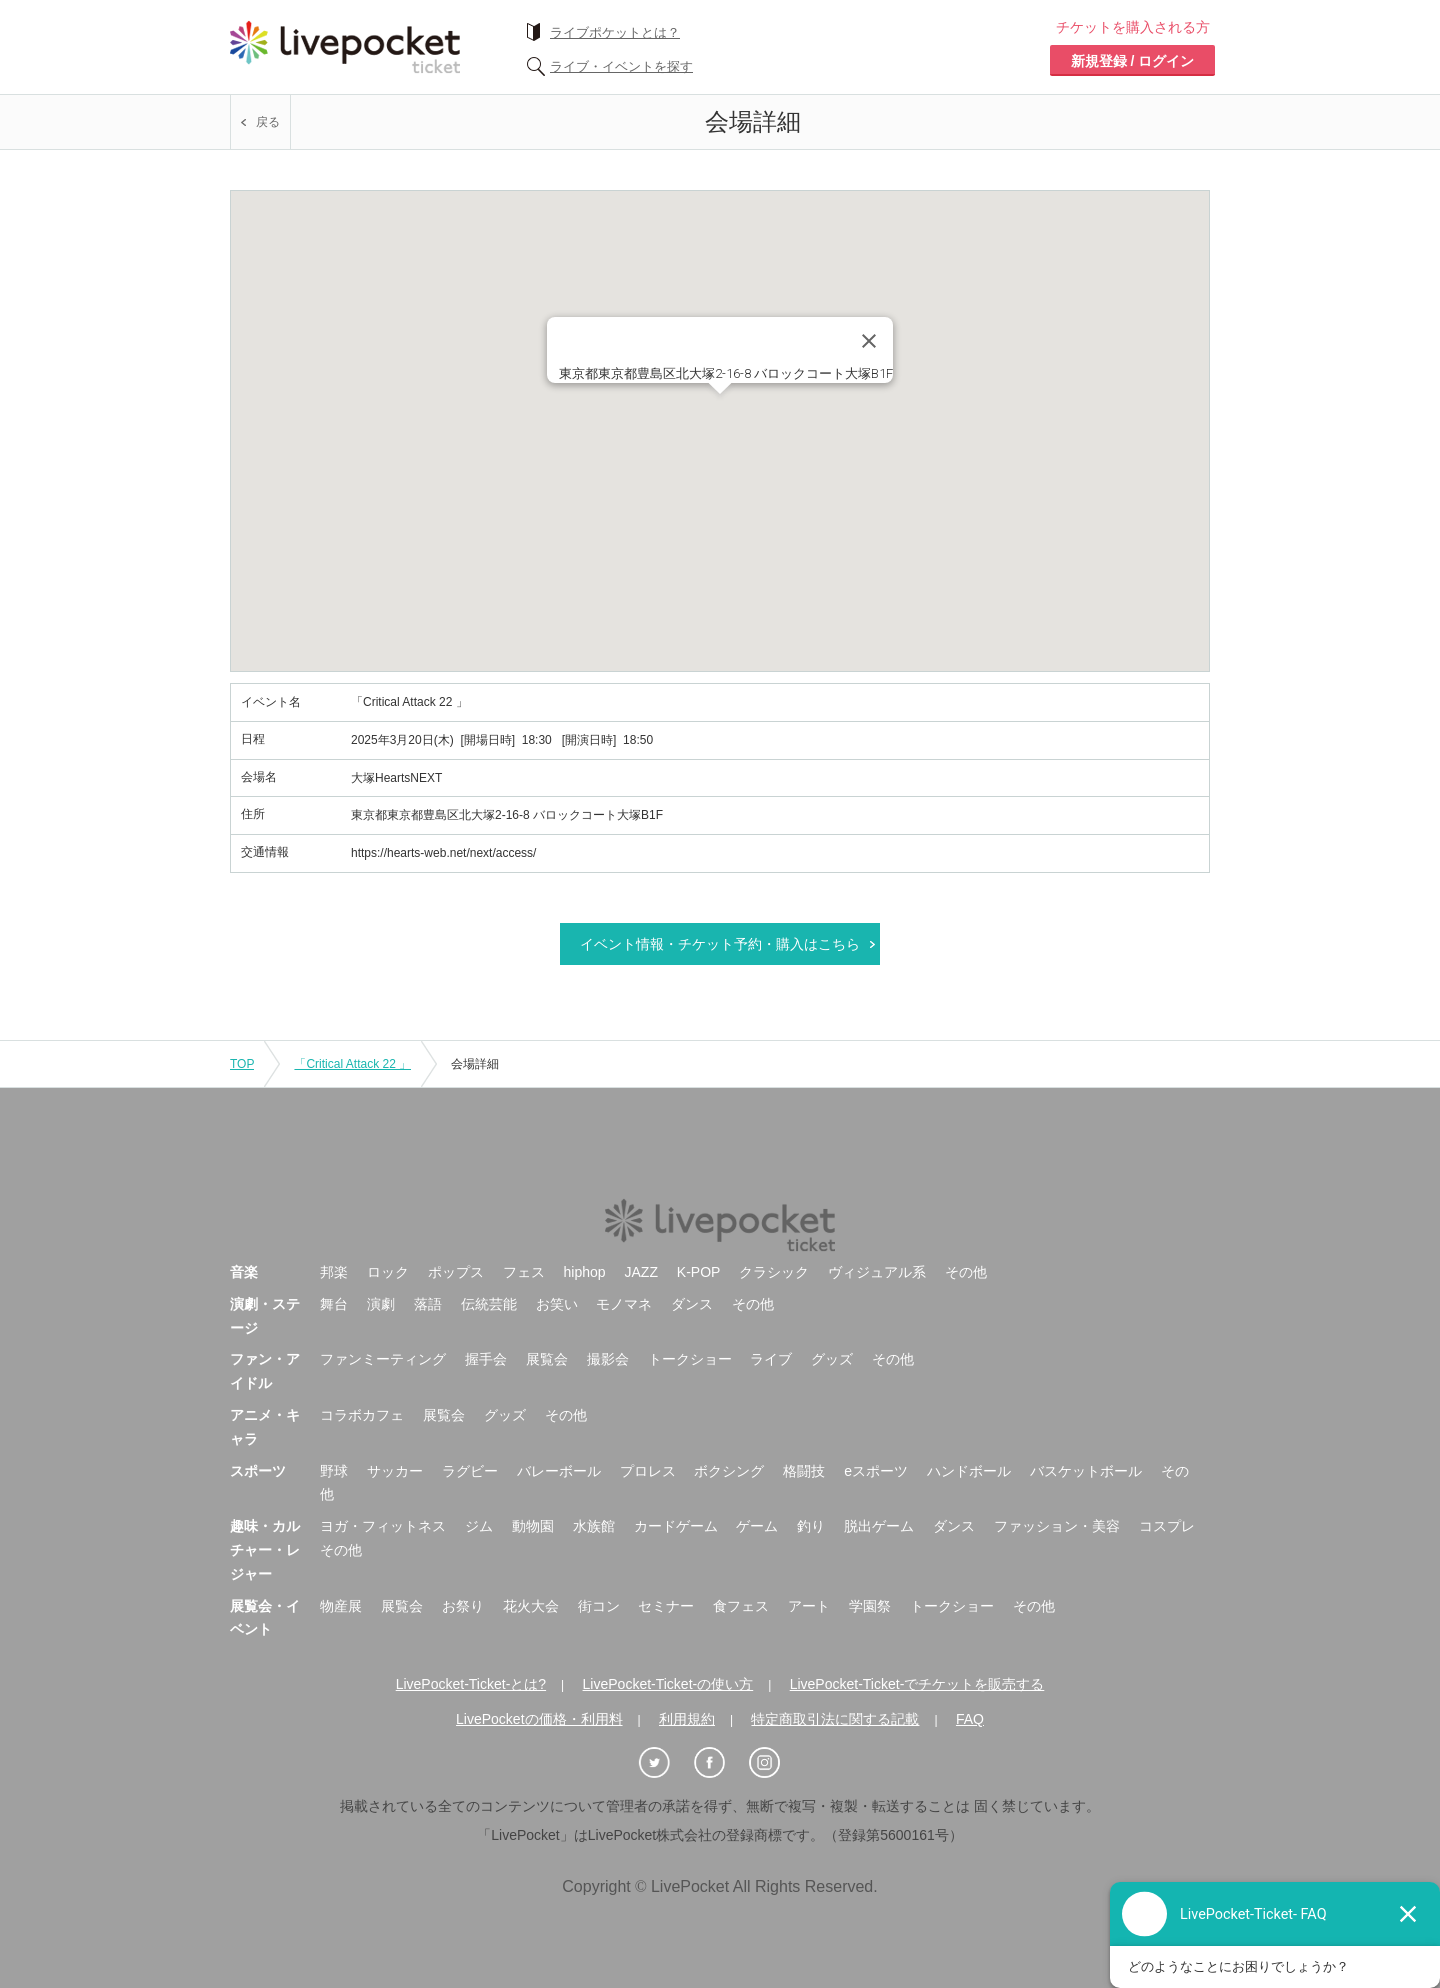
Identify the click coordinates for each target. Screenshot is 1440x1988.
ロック (388, 1272)
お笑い (557, 1304)
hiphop (585, 1272)
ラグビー (470, 1471)
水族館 (594, 1526)
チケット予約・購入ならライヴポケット (345, 47)
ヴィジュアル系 (877, 1272)
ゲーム (757, 1526)
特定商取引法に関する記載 (835, 1719)
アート (809, 1606)
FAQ (970, 1719)
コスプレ (1167, 1526)
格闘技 (804, 1471)
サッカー (395, 1471)
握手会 (486, 1359)
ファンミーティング (383, 1359)
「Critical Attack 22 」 (352, 1064)
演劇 (381, 1304)
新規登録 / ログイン (1133, 61)
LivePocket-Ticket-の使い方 (668, 1684)
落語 (428, 1304)
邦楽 (334, 1272)
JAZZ (641, 1272)
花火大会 (531, 1606)
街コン (599, 1606)
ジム (479, 1526)
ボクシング (729, 1471)
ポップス (456, 1272)
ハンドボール (969, 1471)
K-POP (699, 1272)
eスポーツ (876, 1471)
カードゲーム (676, 1526)
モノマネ (624, 1304)
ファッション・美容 (1057, 1526)
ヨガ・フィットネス (383, 1526)
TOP (242, 1064)
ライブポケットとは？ (615, 32)
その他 (966, 1272)
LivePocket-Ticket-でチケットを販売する (917, 1684)
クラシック (774, 1272)
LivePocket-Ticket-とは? (471, 1684)
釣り (811, 1526)
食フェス (741, 1606)
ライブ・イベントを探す (621, 66)
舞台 (334, 1304)
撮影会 (608, 1359)
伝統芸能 (489, 1304)
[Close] (869, 341)
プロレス (648, 1471)
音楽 (244, 1272)
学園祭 (870, 1606)
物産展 (341, 1606)
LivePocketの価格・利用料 (539, 1719)
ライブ (771, 1359)
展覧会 (547, 1359)
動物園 (533, 1526)
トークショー (690, 1359)
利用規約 (687, 1719)
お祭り (463, 1606)
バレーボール (559, 1471)
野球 (334, 1471)
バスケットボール (1086, 1471)
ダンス (692, 1304)
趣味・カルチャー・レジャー (265, 1550)
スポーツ (258, 1471)
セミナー (666, 1606)
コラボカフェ (362, 1415)
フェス (524, 1272)
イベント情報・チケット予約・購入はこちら (720, 944)
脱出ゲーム (879, 1526)
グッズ (832, 1359)
